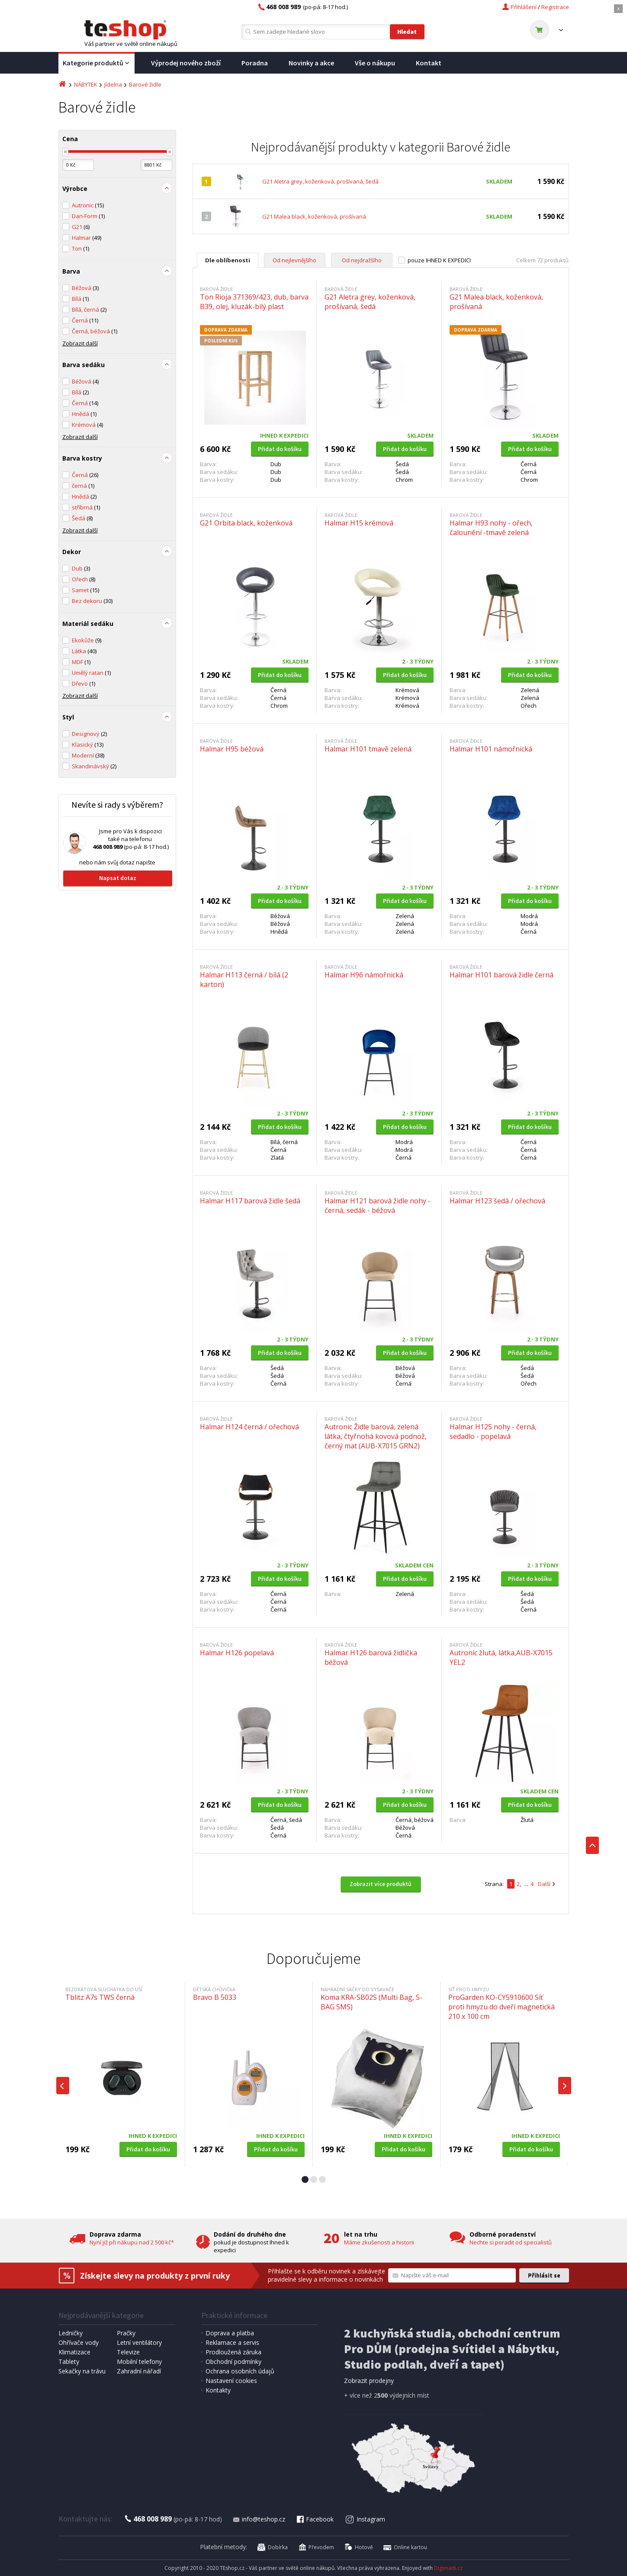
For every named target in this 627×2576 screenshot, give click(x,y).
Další (544, 1884)
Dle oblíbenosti (227, 260)
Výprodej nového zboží (186, 62)
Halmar (86, 238)
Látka (84, 651)
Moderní (88, 755)
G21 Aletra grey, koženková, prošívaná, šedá (320, 181)
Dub (81, 568)
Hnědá (84, 414)
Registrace (555, 7)
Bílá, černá (89, 309)
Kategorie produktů (96, 63)
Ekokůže (86, 640)
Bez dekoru (92, 601)
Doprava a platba (230, 2333)
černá (83, 486)
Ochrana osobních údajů (240, 2371)
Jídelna (113, 84)
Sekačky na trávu (82, 2371)
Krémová (87, 425)
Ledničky (70, 2333)
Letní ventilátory (139, 2342)
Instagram (365, 2519)
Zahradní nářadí (139, 2371)
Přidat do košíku (280, 449)
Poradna (254, 62)
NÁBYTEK (85, 84)
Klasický (87, 744)
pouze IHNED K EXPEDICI (439, 260)
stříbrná (86, 507)
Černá (85, 320)
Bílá (80, 299)
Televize (128, 2352)
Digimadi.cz (448, 2568)
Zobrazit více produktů (381, 1884)
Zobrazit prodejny (369, 2380)
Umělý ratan (91, 673)
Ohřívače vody (78, 2342)
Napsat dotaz (117, 878)
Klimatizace (74, 2352)
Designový (89, 734)
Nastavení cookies (231, 2380)
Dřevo (83, 683)
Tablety (68, 2361)
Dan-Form (88, 216)
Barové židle (145, 84)
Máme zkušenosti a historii (379, 2242)
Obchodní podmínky (233, 2361)
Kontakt (428, 62)
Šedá (82, 518)
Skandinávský (94, 766)
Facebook (315, 2519)
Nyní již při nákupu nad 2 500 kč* (132, 2242)
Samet (85, 590)
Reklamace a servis (232, 2342)
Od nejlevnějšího (294, 260)
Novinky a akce (311, 62)
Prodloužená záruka (233, 2352)
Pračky (126, 2333)
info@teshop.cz (258, 2519)
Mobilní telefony (139, 2361)
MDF (81, 662)
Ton (80, 248)
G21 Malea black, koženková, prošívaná (314, 216)
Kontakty (218, 2390)
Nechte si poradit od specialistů (510, 2242)
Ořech (83, 579)
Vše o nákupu (375, 62)
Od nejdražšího (362, 260)
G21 (81, 227)
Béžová (85, 288)
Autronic (88, 205)
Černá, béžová (94, 331)
